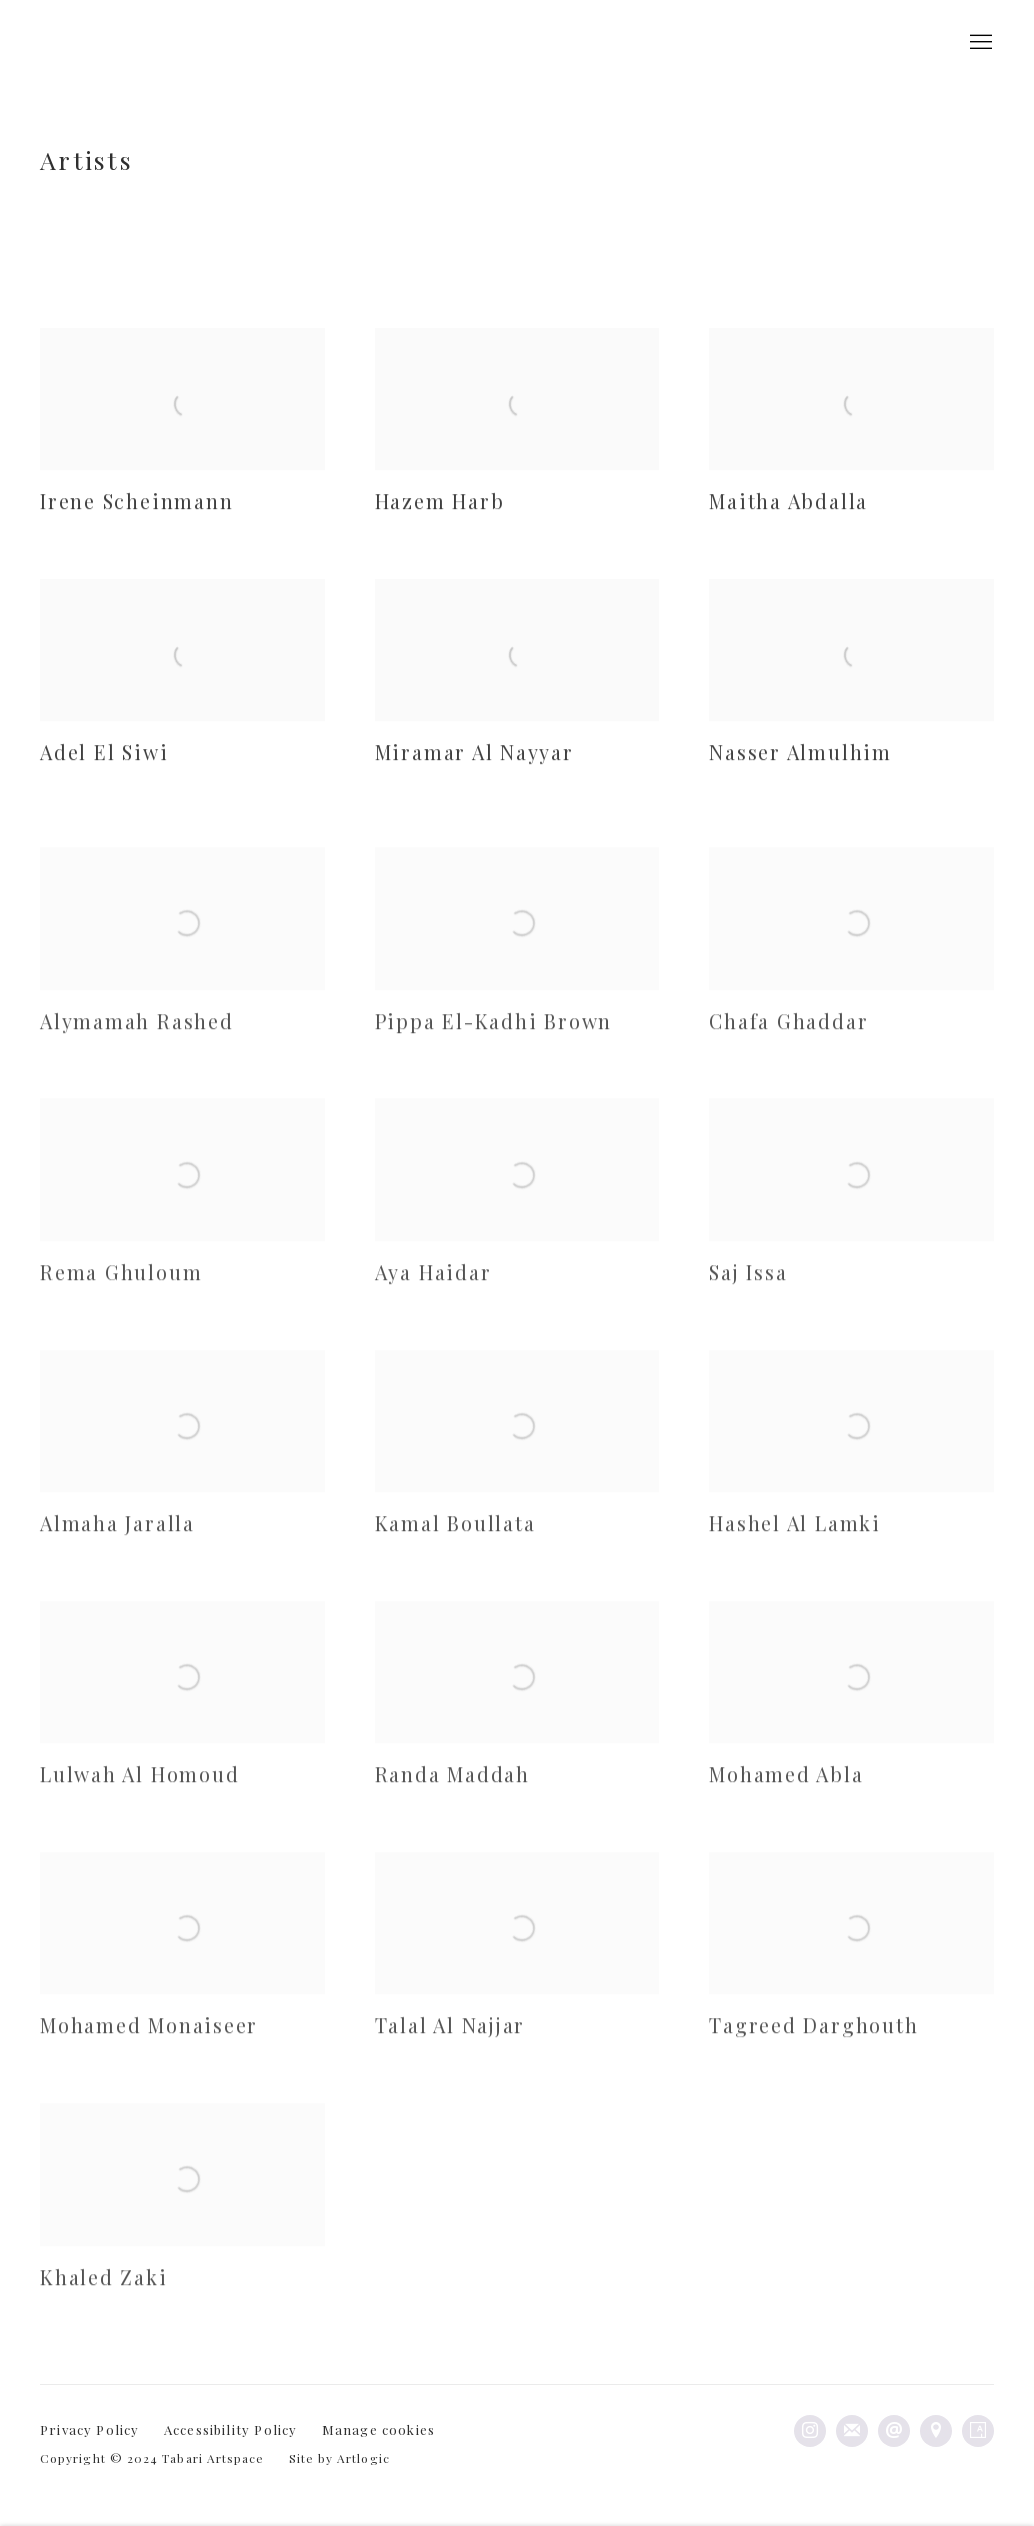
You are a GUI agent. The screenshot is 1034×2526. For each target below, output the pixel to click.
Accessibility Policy (231, 2429)
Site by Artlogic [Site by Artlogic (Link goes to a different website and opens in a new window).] (339, 2458)
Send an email (894, 2431)
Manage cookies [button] (379, 2429)
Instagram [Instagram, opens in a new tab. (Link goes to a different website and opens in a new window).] (810, 2431)
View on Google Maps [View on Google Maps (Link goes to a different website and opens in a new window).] (936, 2431)
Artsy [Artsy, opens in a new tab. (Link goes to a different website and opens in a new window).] (978, 2431)
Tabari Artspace (100, 43)
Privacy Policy (90, 2429)
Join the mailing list (852, 2431)
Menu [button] (979, 43)
